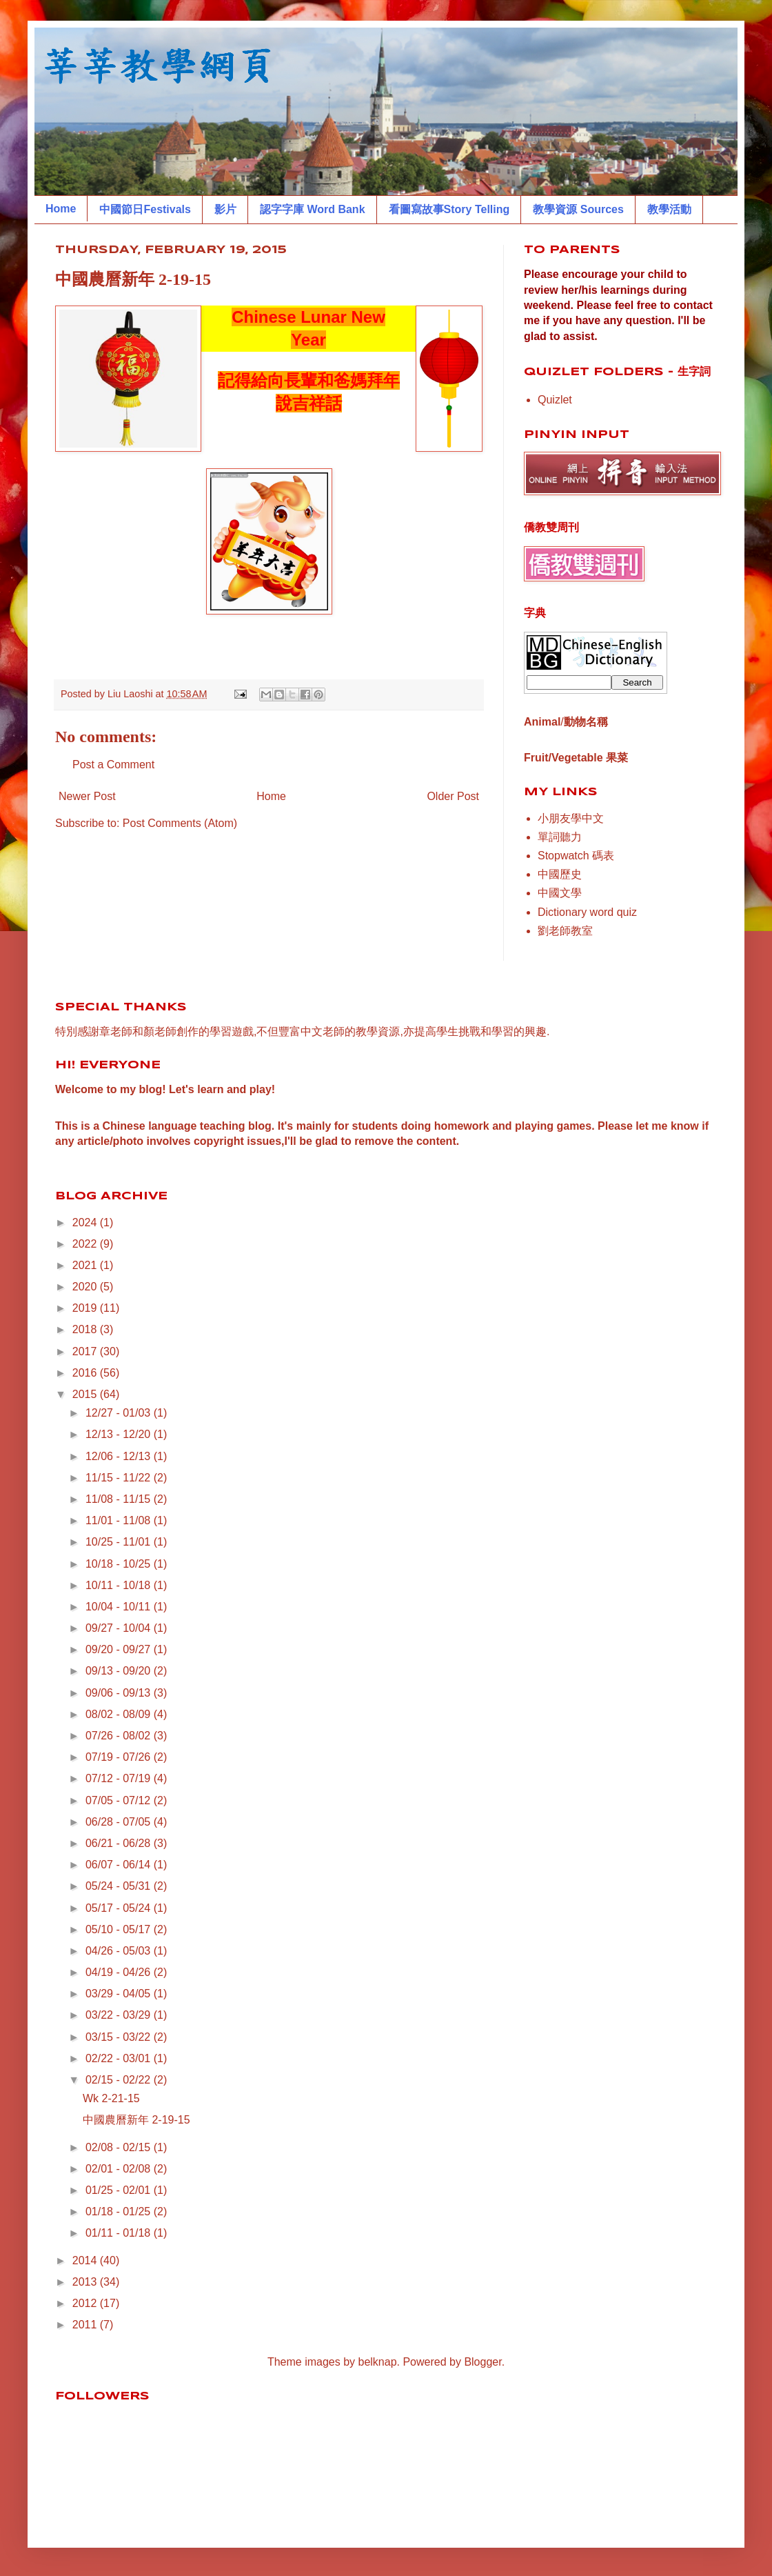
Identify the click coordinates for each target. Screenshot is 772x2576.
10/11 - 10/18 (119, 1585)
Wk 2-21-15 (111, 2098)
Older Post (453, 796)
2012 (86, 2303)
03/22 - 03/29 (119, 2015)
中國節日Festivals (144, 209)
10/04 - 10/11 (119, 1607)
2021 (86, 1265)
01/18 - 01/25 (119, 2211)
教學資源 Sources (578, 209)
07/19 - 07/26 (119, 1757)
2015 (86, 1394)
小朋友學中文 (571, 818)
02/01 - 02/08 (119, 2169)
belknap (377, 2362)
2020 (86, 1286)
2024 (86, 1222)
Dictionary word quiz (587, 912)
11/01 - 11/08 (119, 1520)
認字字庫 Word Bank (312, 209)
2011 (86, 2324)
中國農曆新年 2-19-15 (136, 2120)
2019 (86, 1308)
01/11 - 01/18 (119, 2233)
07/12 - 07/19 (119, 1778)
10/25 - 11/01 (119, 1542)
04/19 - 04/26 (119, 1972)
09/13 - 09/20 (119, 1671)
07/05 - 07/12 (119, 1800)
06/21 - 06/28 (119, 1843)
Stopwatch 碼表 (576, 855)
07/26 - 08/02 (119, 1735)
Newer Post (87, 796)
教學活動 (669, 209)
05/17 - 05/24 (119, 1908)
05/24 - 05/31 (119, 1886)
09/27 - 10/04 (119, 1628)
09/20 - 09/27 (119, 1649)
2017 (86, 1351)
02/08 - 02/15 (119, 2147)
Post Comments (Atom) (180, 823)
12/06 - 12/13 (119, 1456)
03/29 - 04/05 (119, 1993)
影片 (225, 209)
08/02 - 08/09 (119, 1714)
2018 (86, 1329)
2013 (86, 2282)
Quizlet (555, 400)
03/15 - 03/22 (119, 2037)
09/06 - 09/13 (119, 1693)
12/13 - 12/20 (119, 1434)
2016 (86, 1373)
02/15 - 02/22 (119, 2080)
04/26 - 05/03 (119, 1951)
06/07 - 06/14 (119, 1864)
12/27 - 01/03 (119, 1413)
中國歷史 (560, 874)
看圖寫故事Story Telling (449, 209)
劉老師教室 (565, 931)
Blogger (482, 2362)
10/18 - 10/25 (119, 1564)
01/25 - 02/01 (119, 2190)
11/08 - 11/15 (119, 1499)
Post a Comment (113, 764)
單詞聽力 (560, 837)
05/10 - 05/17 (119, 1929)
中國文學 (560, 893)
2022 (86, 1244)
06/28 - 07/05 (119, 1822)
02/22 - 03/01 (119, 2058)
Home (60, 208)
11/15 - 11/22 (119, 1478)
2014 (86, 2260)
